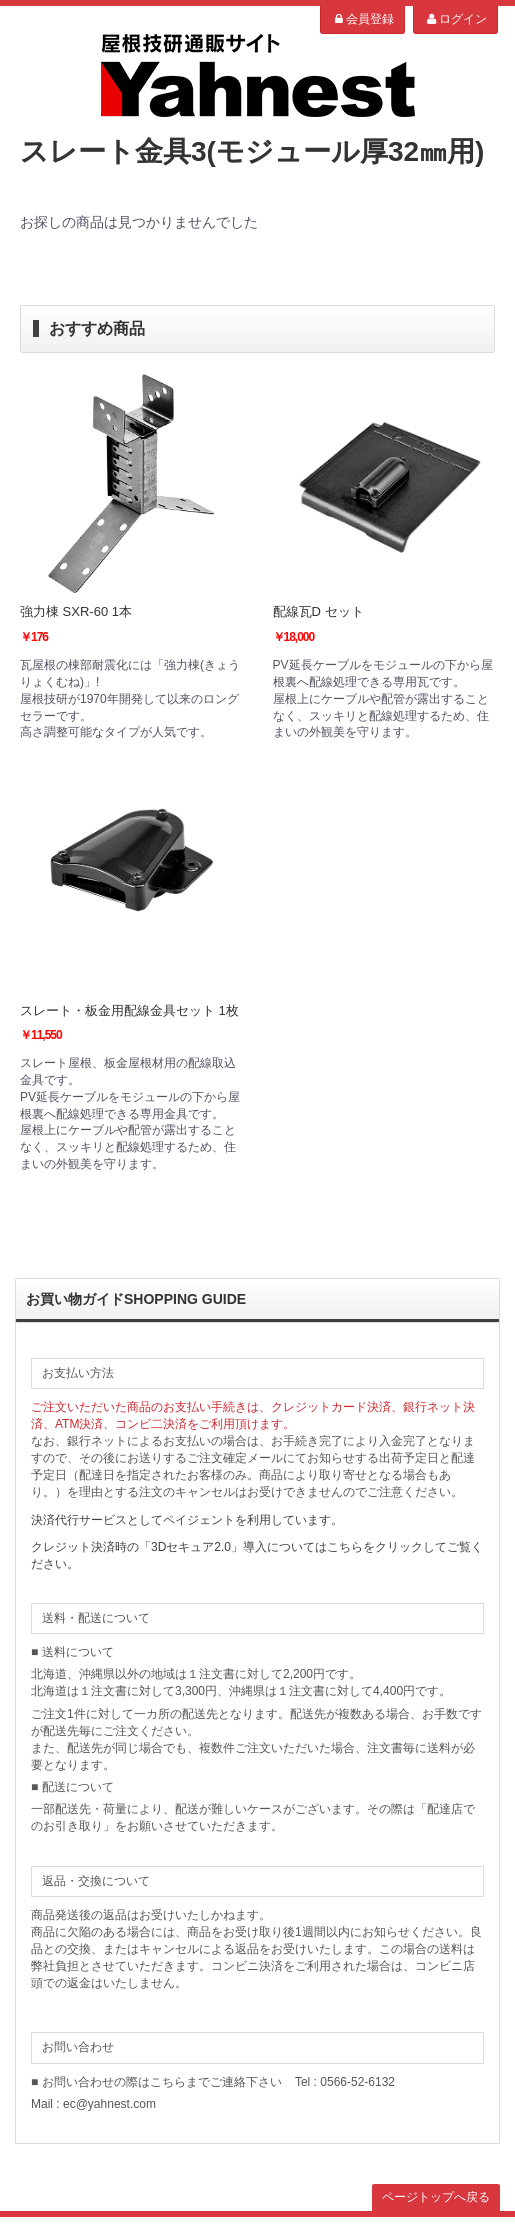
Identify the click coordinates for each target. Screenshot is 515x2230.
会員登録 (362, 19)
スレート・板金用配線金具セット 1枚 (129, 1010)
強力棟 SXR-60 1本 (76, 611)
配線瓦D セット (318, 611)
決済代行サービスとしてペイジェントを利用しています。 (187, 1520)
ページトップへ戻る (436, 2197)
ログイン (455, 19)
